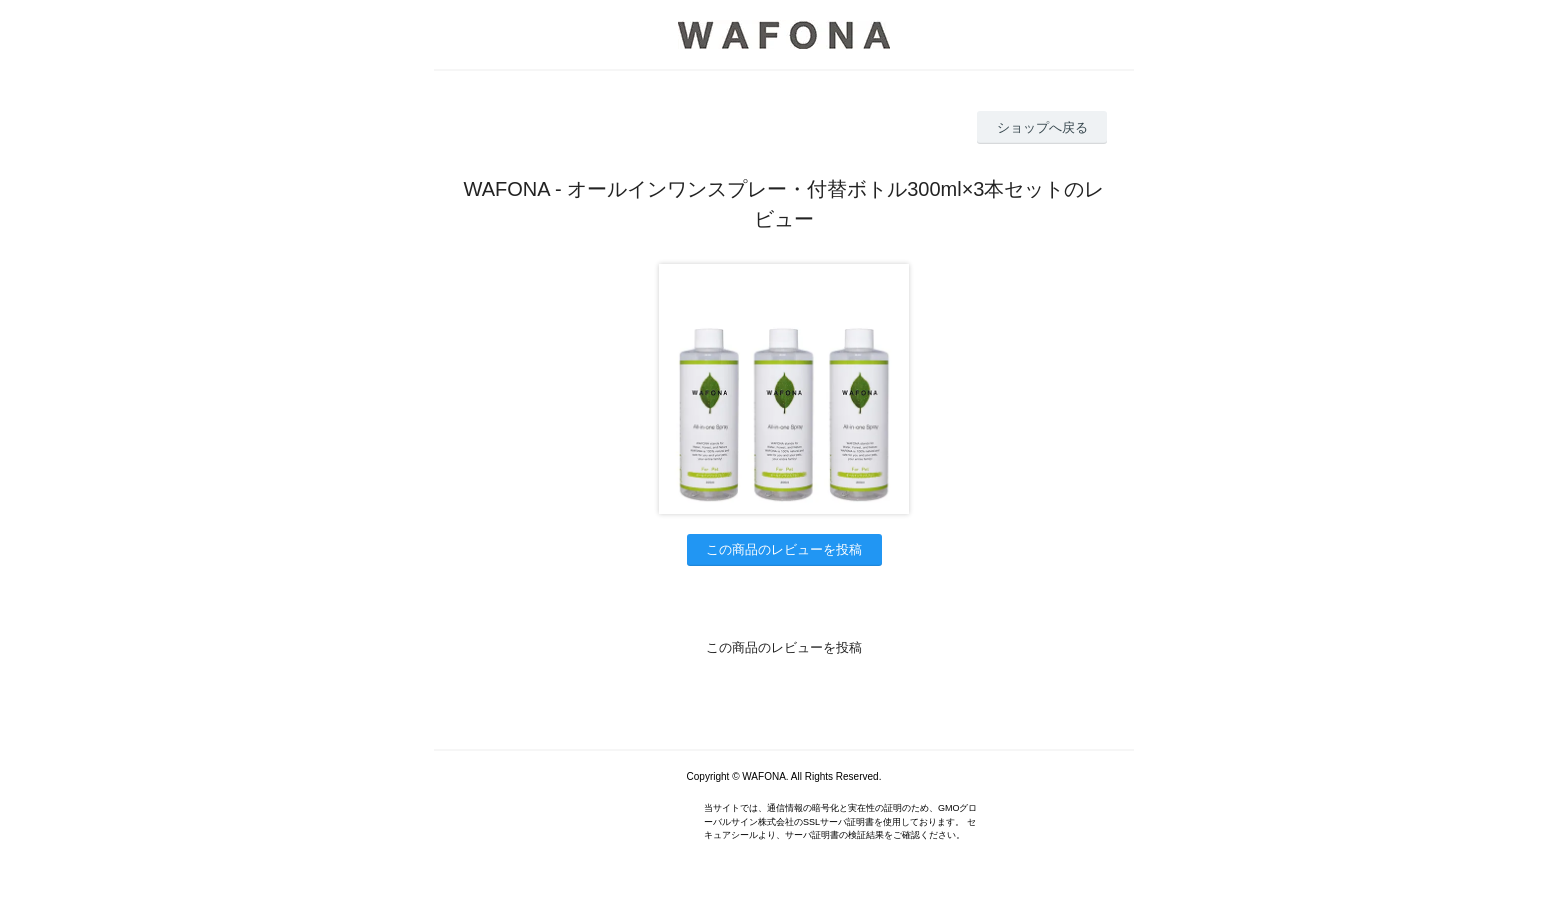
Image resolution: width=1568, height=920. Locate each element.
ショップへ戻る (1042, 127)
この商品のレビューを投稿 (784, 549)
